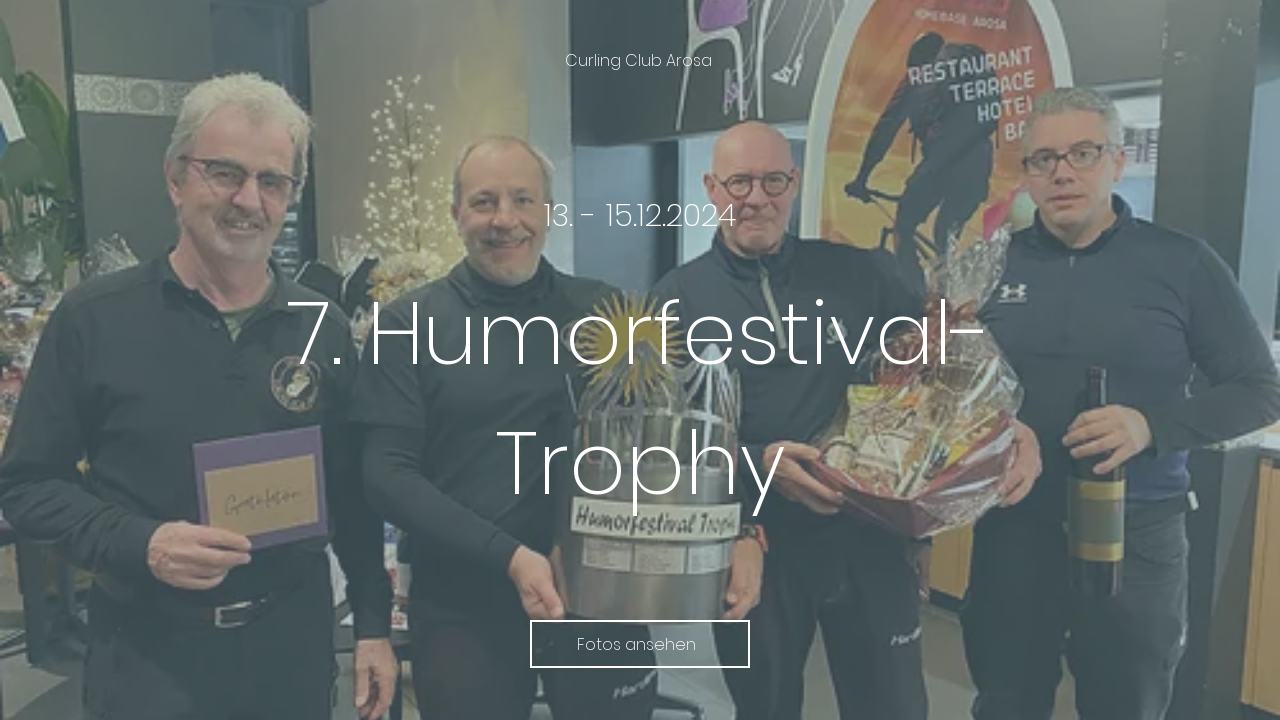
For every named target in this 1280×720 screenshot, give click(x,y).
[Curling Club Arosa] (640, 60)
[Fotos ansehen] (640, 644)
